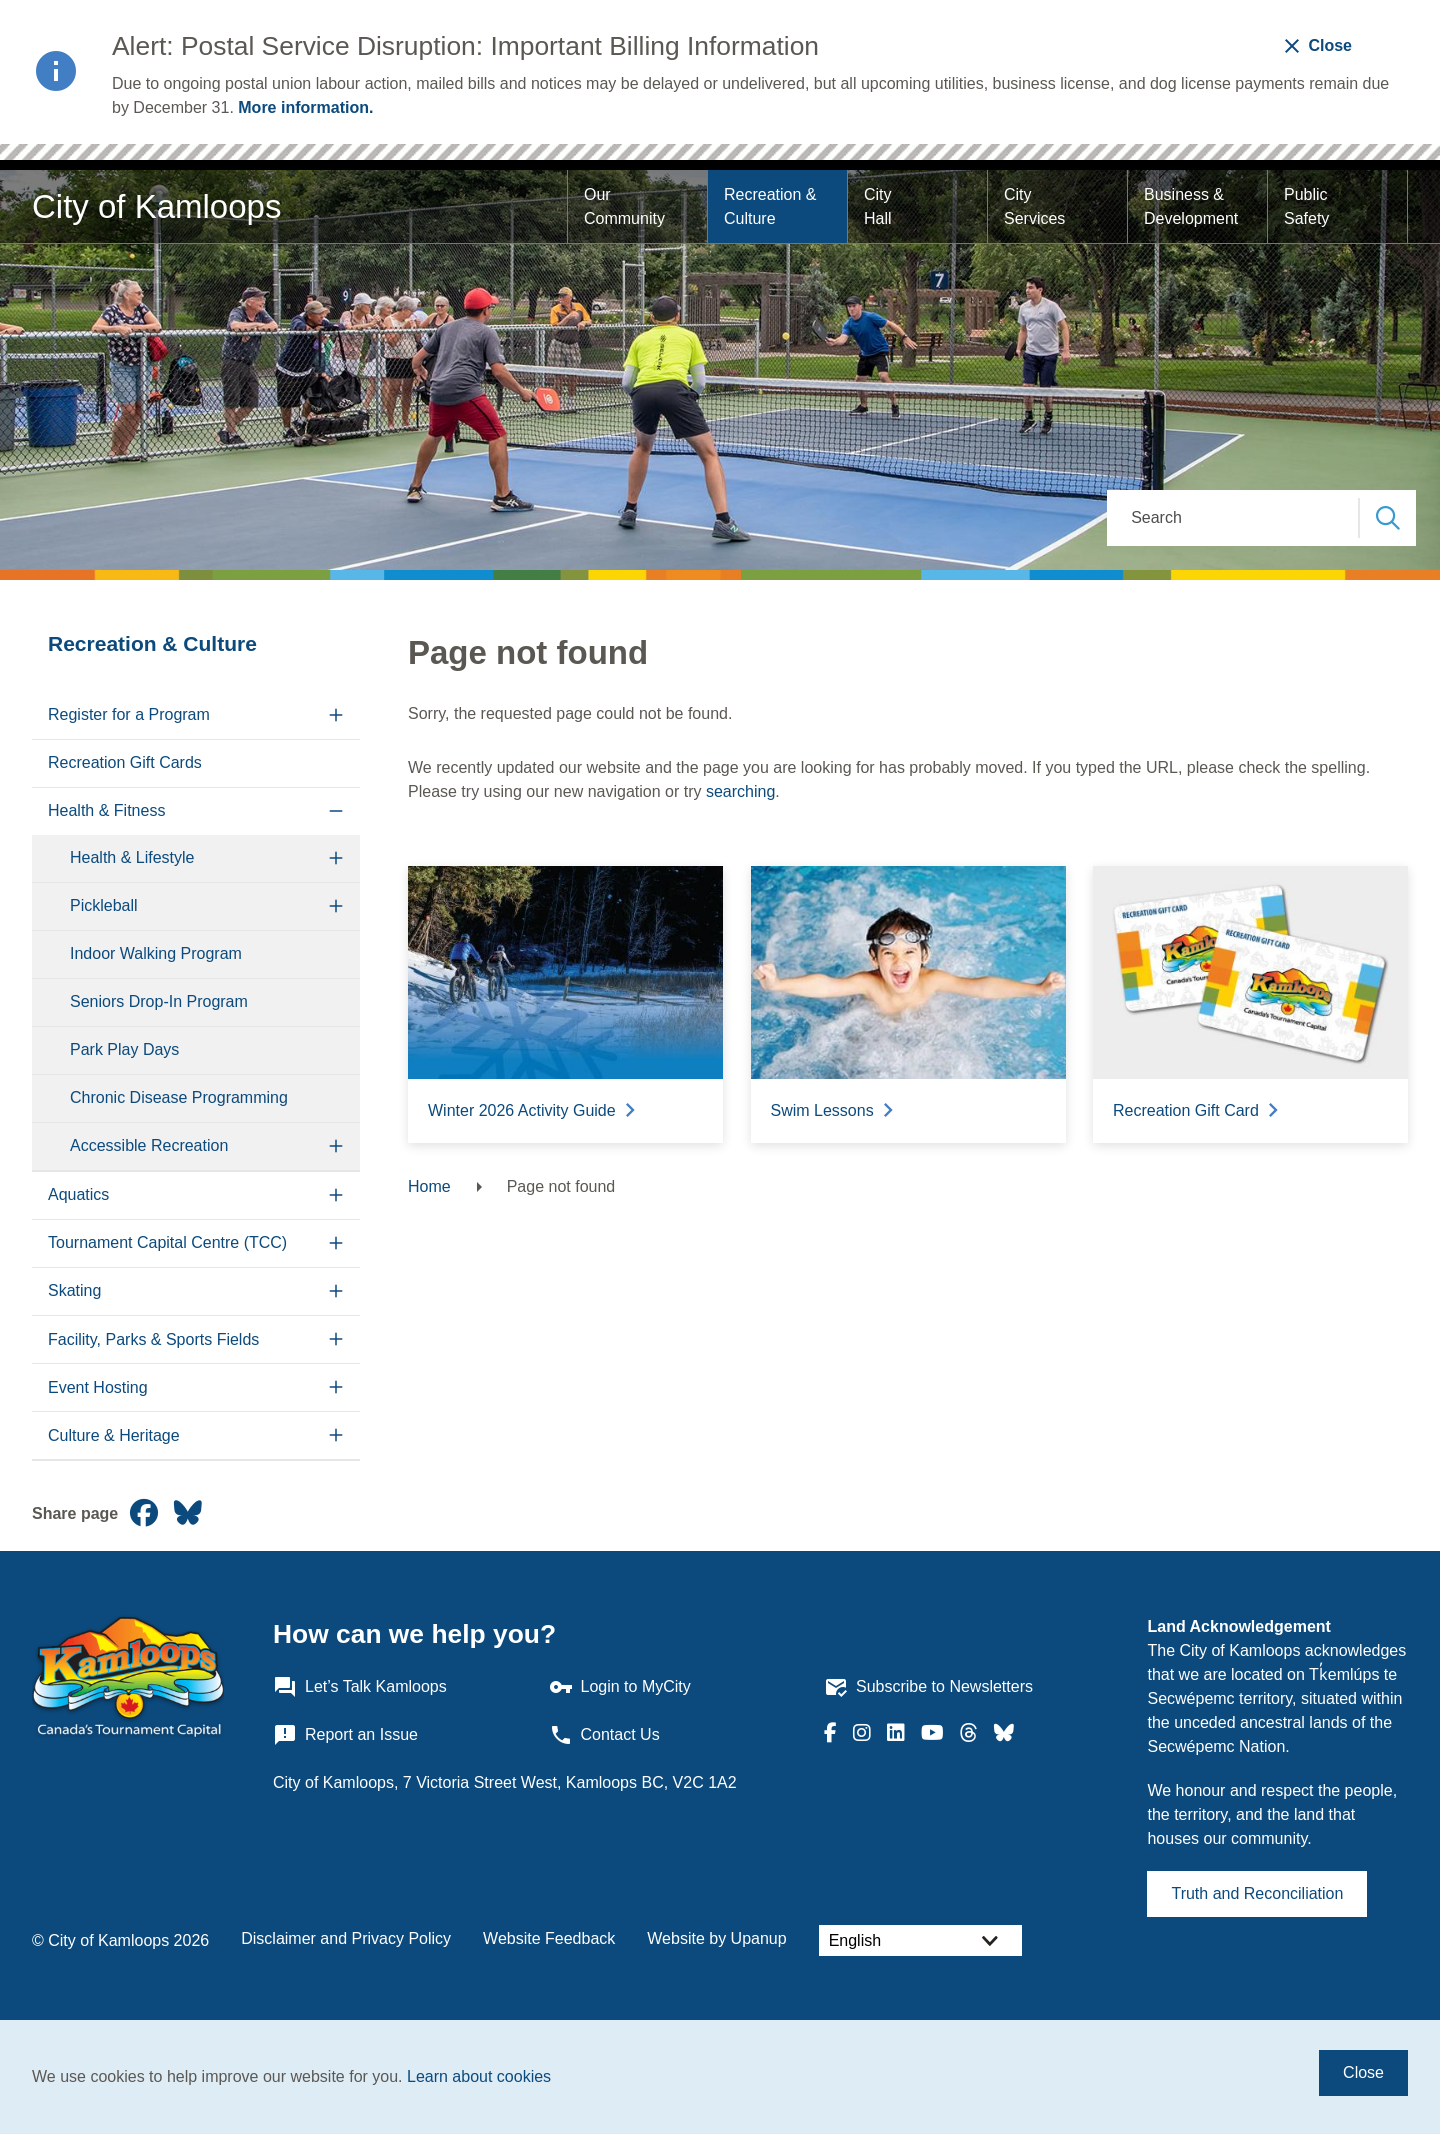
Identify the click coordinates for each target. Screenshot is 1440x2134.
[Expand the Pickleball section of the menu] (336, 906)
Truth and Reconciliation (1257, 1893)
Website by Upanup (716, 1938)
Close (1363, 2072)
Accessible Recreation (149, 1145)
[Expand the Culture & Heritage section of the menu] (336, 1435)
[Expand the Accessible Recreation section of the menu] (336, 1146)
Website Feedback (549, 1938)
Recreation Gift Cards (125, 762)
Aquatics (78, 1194)
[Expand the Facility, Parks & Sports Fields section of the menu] (336, 1339)
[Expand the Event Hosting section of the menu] (336, 1387)
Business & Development (1191, 206)
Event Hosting (98, 1387)
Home (429, 1186)
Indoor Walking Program (156, 953)
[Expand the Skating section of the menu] (336, 1291)
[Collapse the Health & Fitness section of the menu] (336, 811)
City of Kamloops (156, 206)
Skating (74, 1290)
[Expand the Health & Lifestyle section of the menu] (336, 858)
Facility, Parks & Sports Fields (153, 1339)
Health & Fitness (106, 810)
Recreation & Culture (772, 206)
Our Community (624, 206)
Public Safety (1308, 206)
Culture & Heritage (114, 1435)
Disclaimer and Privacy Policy (346, 1938)
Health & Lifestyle (132, 857)
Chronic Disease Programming (179, 1097)
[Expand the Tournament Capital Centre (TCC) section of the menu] (336, 1243)
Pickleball (104, 905)
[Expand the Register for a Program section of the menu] (336, 715)
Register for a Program (129, 714)
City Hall (880, 206)
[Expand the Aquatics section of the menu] (336, 1195)
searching (740, 791)
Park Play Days (124, 1049)
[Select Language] (920, 1940)
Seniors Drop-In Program (159, 1001)
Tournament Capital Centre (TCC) (167, 1242)
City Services (1034, 206)
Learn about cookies (479, 2076)
